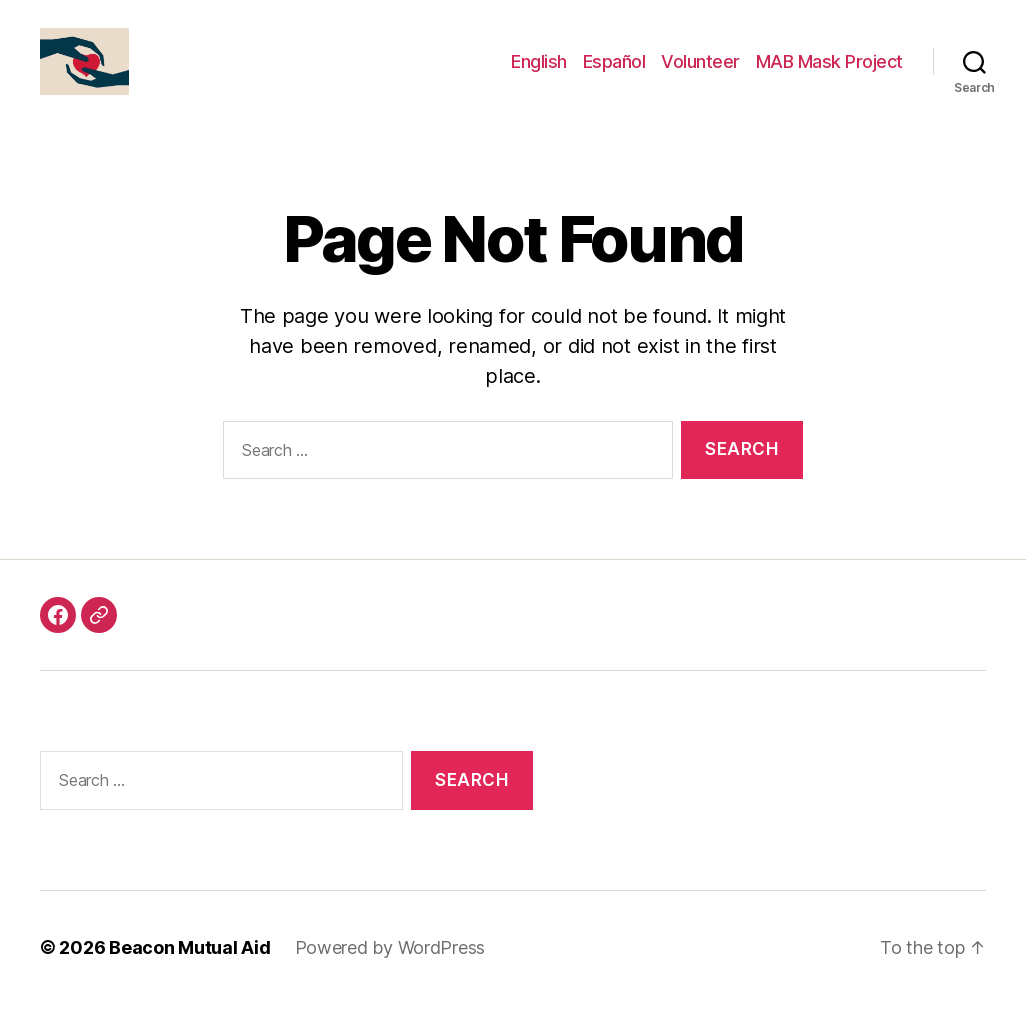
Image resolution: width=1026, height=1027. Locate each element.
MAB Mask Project (829, 72)
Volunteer (700, 72)
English (539, 72)
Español (614, 72)
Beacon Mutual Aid (189, 970)
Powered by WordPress (390, 970)
